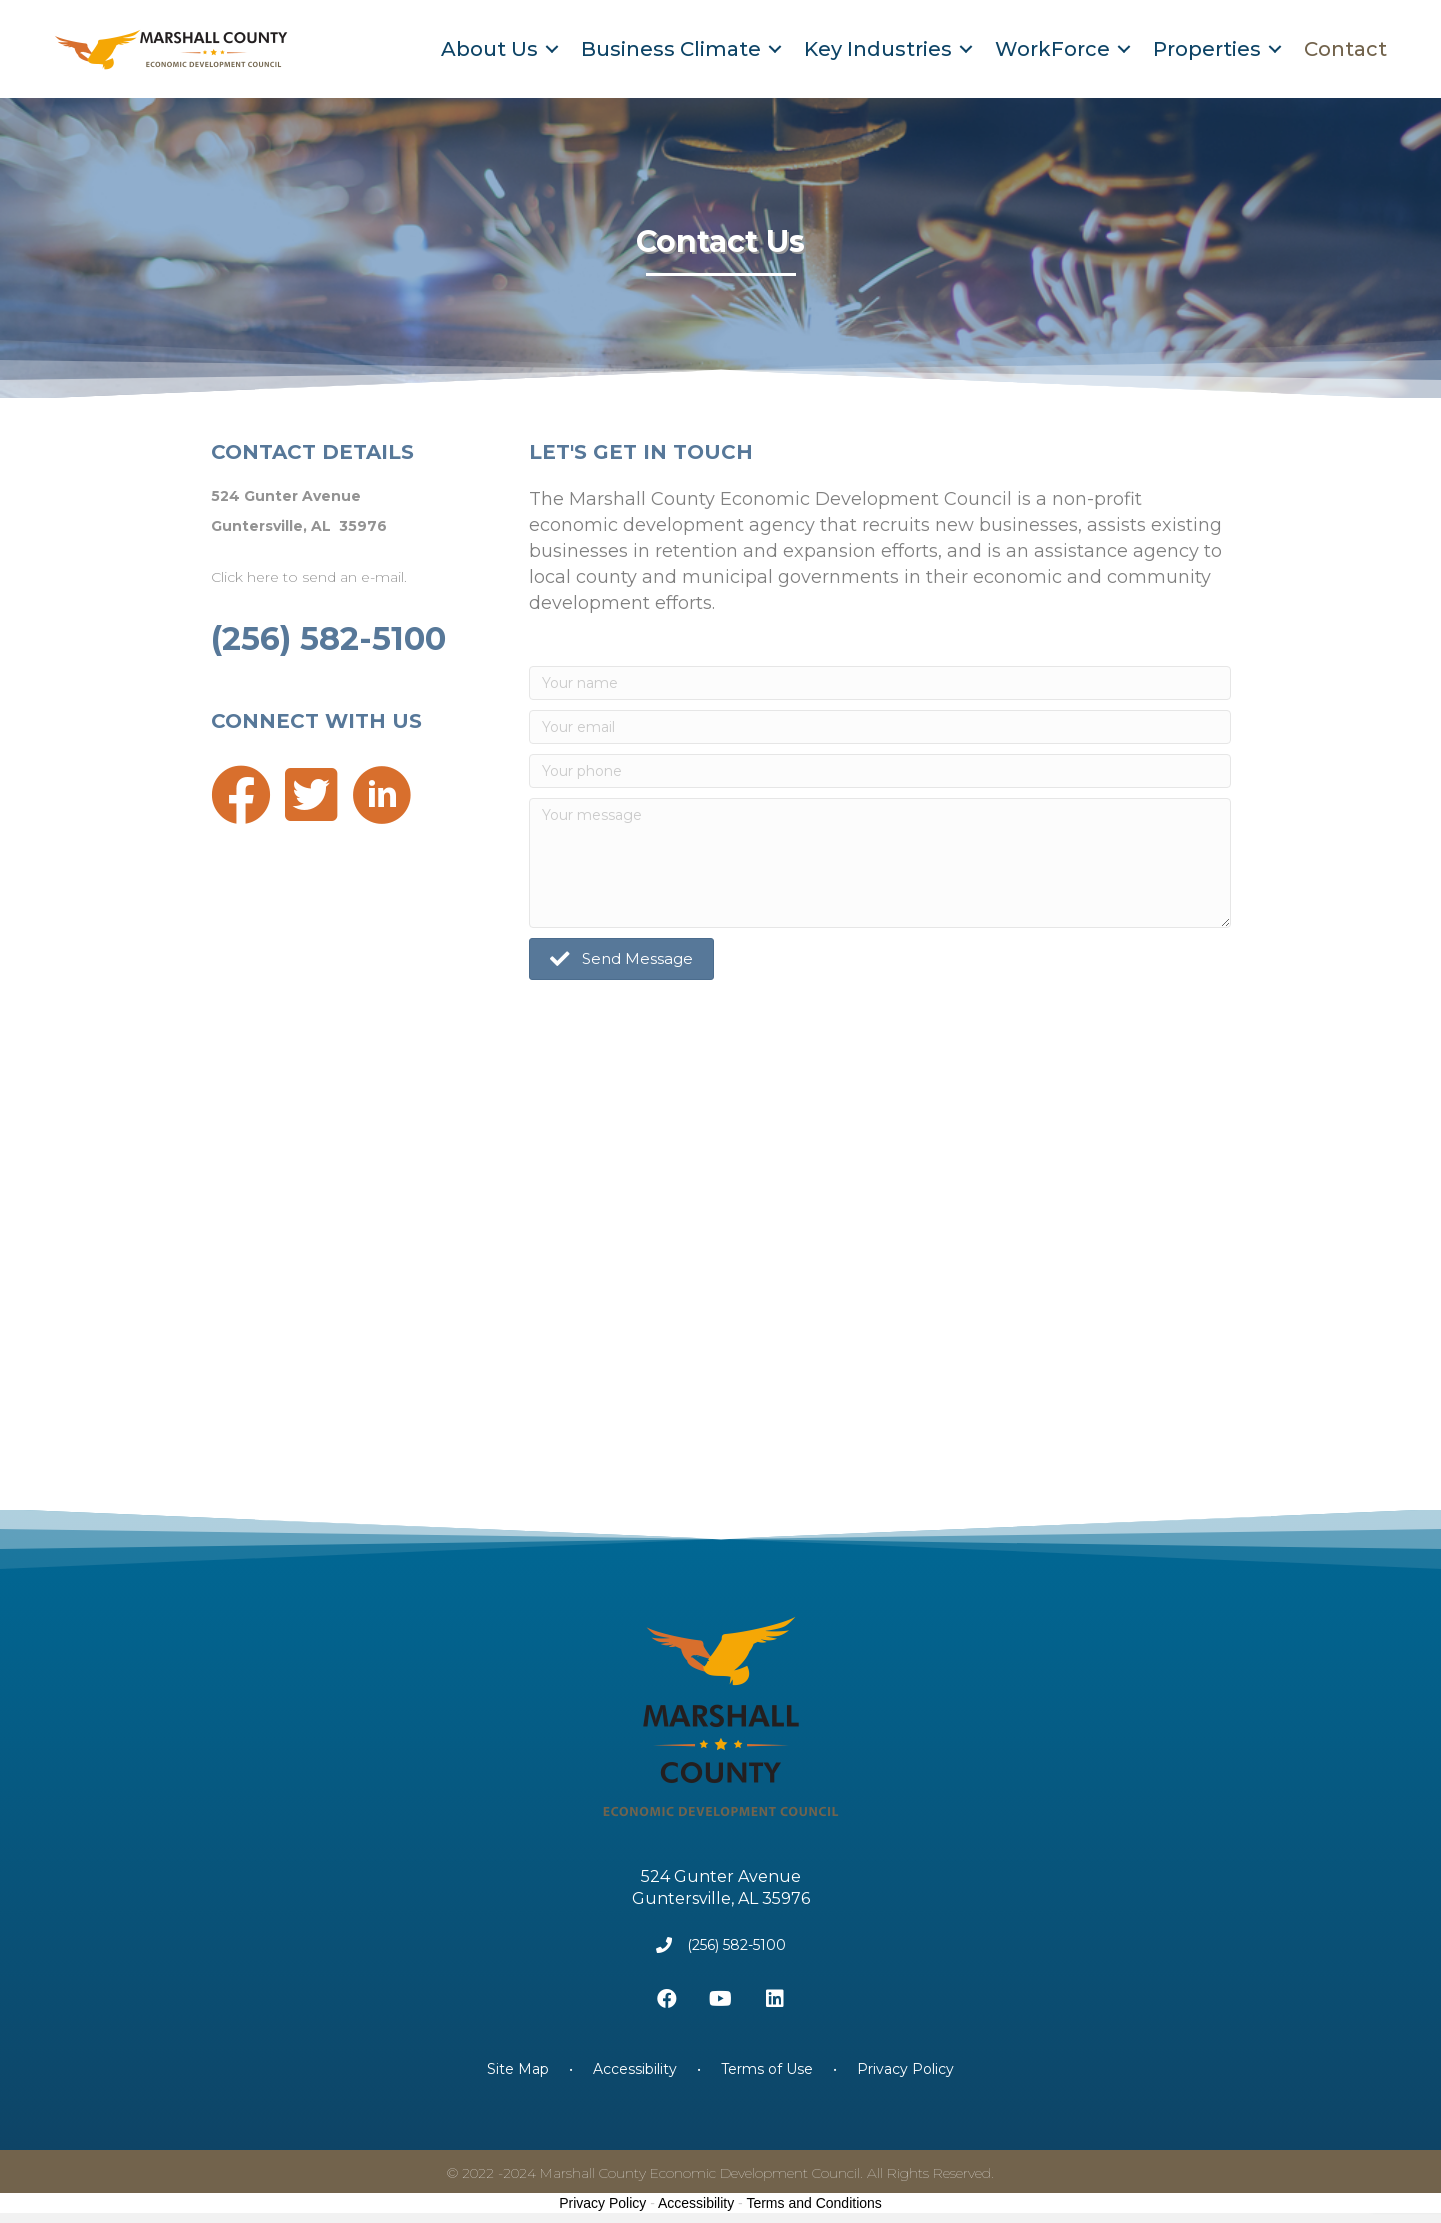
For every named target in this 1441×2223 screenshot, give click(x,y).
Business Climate (671, 49)
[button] (621, 959)
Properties (1207, 49)
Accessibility (635, 2069)
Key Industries (878, 49)
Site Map (520, 2069)
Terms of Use (767, 2069)
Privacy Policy (905, 2069)
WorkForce (1052, 49)
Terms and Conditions (813, 2203)
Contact (1345, 49)
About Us (489, 49)
